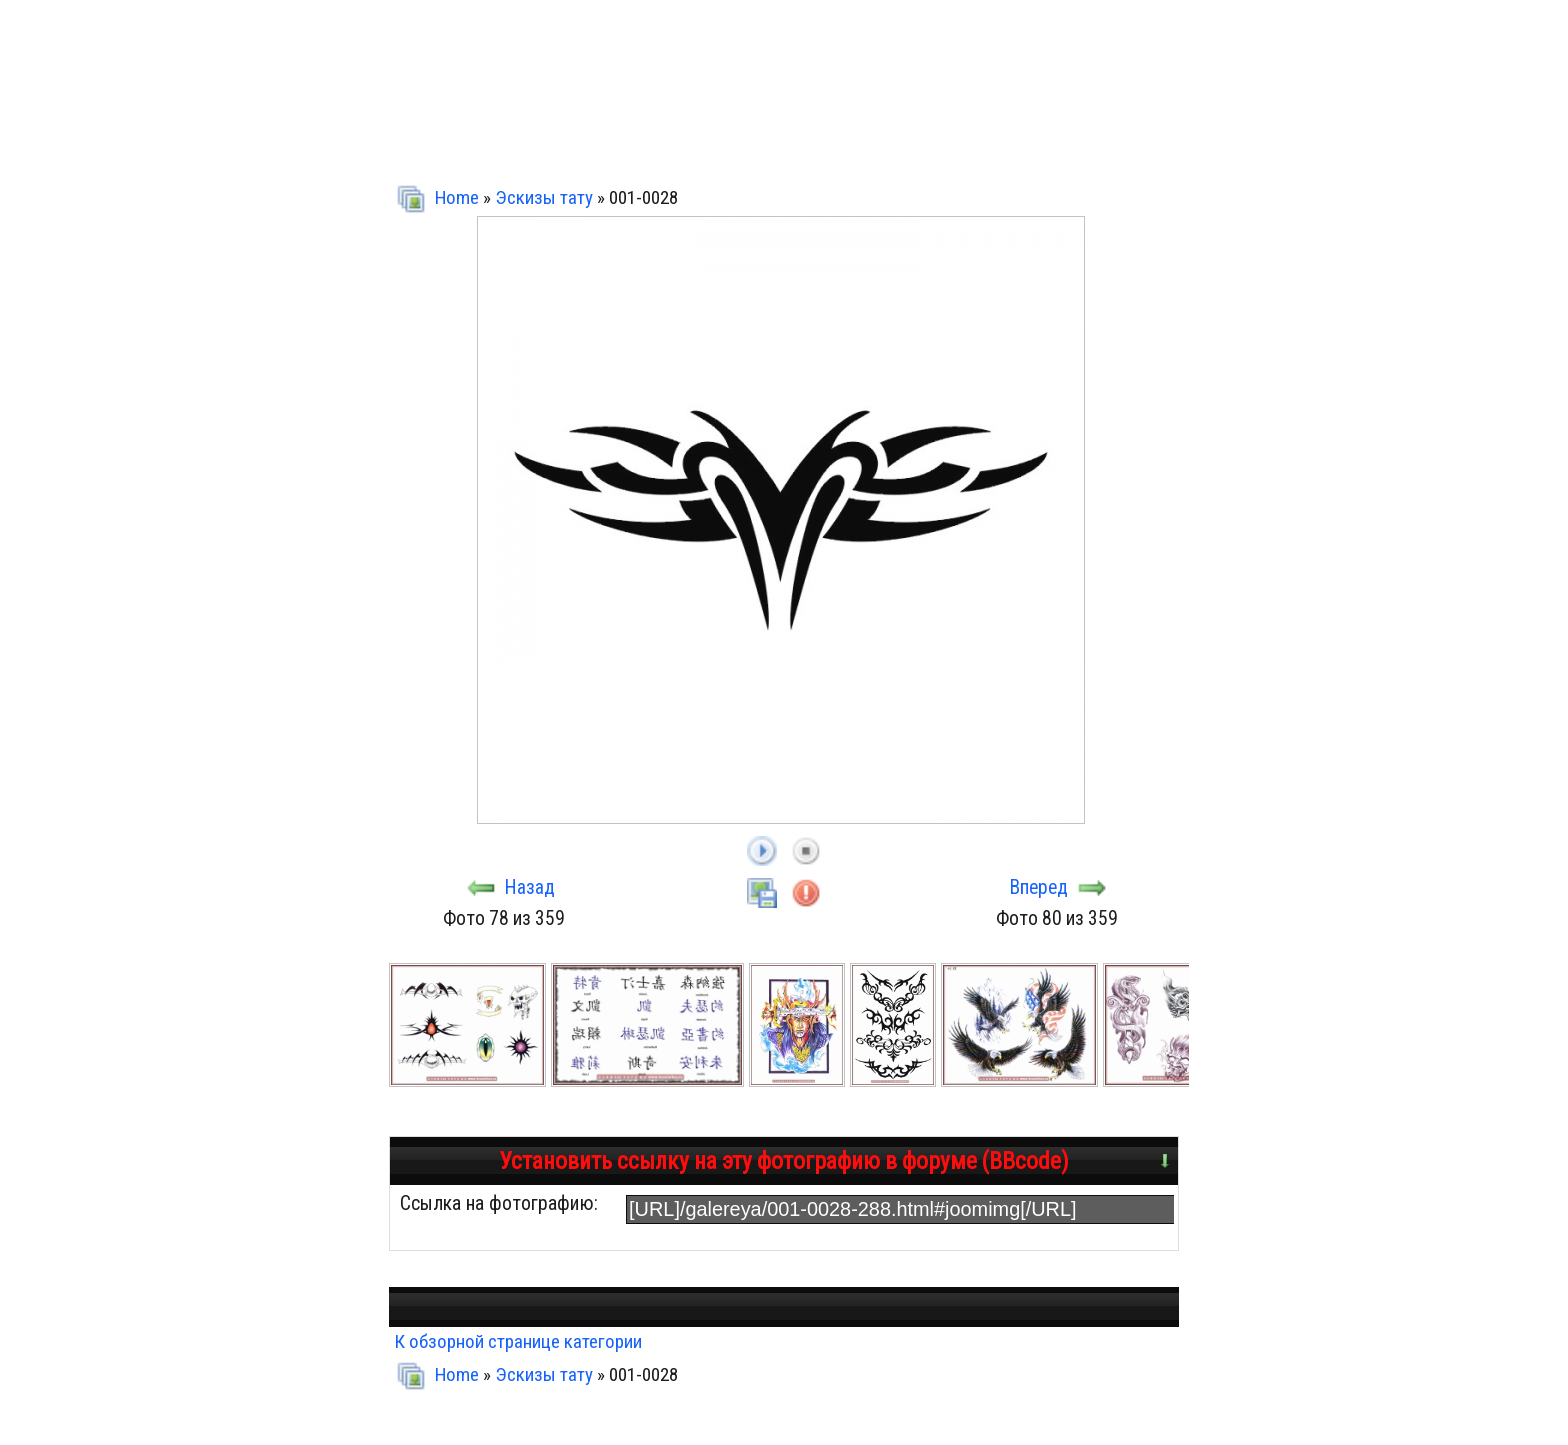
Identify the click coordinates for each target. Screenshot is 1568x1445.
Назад (530, 887)
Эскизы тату (544, 197)
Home (457, 197)
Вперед (1039, 887)
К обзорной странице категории (518, 1341)
